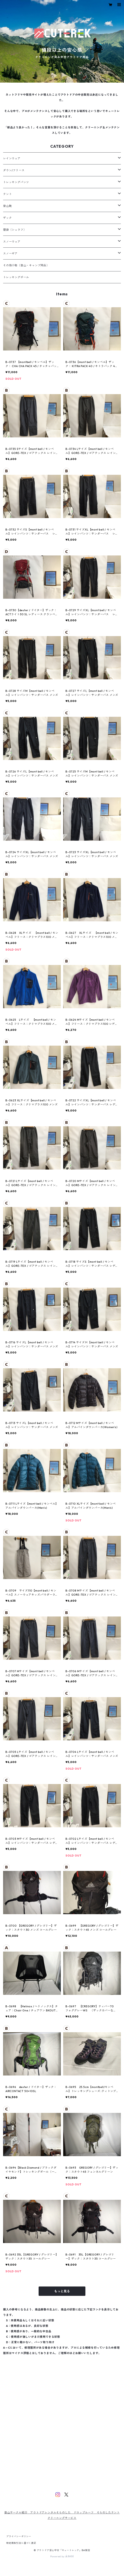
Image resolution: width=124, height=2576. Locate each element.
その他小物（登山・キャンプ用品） (26, 265)
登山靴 (7, 206)
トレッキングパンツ (16, 182)
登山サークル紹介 (17, 2512)
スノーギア (10, 253)
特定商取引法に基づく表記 (21, 2543)
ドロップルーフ (84, 2512)
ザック (7, 218)
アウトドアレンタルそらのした (52, 2512)
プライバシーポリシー (18, 2536)
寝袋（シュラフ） (14, 229)
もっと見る (62, 2291)
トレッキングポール (16, 277)
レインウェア (11, 158)
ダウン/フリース (13, 170)
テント (7, 194)
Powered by (62, 2556)
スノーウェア (11, 241)
